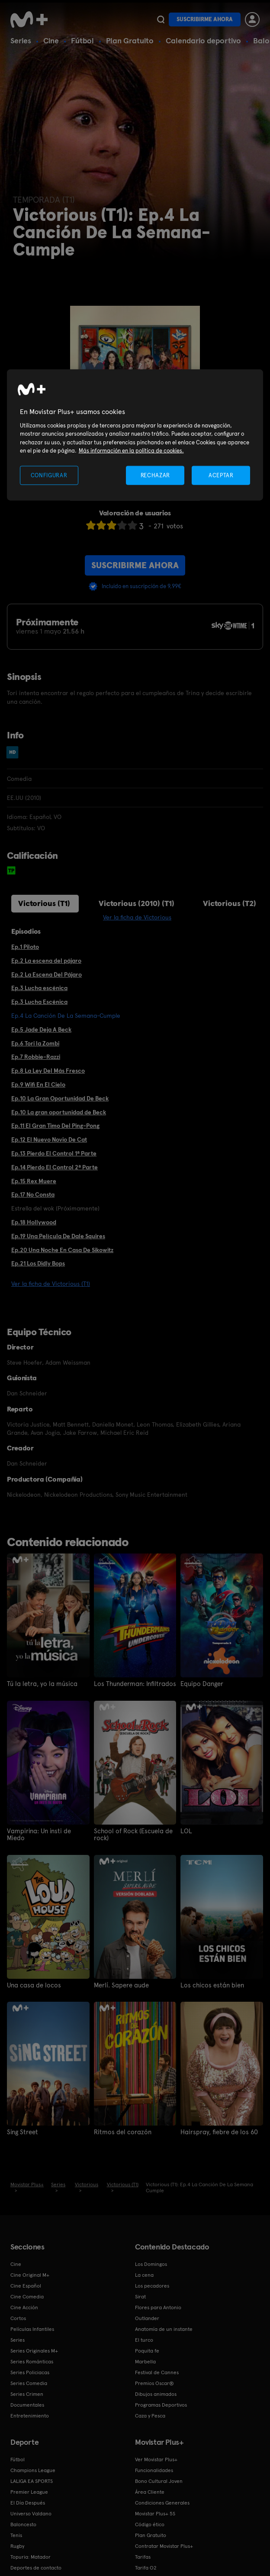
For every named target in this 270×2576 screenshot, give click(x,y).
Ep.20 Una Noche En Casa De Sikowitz (62, 1249)
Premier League (29, 2491)
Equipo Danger (200, 1683)
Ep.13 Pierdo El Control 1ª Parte (53, 1153)
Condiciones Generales (162, 2501)
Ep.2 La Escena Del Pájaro (46, 974)
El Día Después (27, 2501)
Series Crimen (26, 2393)
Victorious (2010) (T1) (136, 903)
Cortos (18, 2317)
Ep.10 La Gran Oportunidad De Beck (60, 1098)
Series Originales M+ (34, 2349)
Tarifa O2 (146, 2566)
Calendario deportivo (203, 40)
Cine (51, 40)
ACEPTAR (221, 475)
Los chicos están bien (209, 1984)
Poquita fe (147, 2349)
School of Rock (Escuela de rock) (130, 1834)
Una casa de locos (31, 1984)
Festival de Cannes (157, 2371)
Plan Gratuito (130, 40)
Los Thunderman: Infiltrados (132, 1683)
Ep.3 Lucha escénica (39, 987)
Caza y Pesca (150, 2414)
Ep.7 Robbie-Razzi (35, 1056)
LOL (185, 1830)
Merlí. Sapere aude (120, 1984)
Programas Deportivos (161, 2404)
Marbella (145, 2360)
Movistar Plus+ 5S (155, 2512)
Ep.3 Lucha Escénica (39, 1001)
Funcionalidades (154, 2469)
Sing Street (22, 2131)
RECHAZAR (155, 475)
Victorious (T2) (229, 903)
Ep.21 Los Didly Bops (38, 1263)
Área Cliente (149, 2491)
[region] (135, 435)
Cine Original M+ (29, 2274)
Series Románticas (31, 2360)
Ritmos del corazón (120, 2131)
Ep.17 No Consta (33, 1194)
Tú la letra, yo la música (39, 1683)
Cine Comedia (27, 2295)
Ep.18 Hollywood (33, 1222)
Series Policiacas (29, 2371)
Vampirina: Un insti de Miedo (47, 1830)
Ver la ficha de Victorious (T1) (50, 1283)
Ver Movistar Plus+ (156, 2458)
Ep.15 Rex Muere (33, 1181)
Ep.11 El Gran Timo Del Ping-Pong (55, 1125)
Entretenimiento (29, 2414)
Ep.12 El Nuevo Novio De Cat (49, 1139)
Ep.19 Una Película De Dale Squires (58, 1236)
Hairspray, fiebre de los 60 (216, 2131)
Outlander (147, 2317)
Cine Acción (24, 2306)
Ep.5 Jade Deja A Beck (41, 1029)
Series (20, 40)
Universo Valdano (30, 2512)
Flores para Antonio (158, 2306)
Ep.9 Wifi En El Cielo (38, 1084)
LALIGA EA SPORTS (31, 2480)
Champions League (32, 2469)
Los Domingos (151, 2263)
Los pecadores (152, 2285)
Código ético (149, 2523)
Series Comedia (28, 2382)
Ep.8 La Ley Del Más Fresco (48, 1070)
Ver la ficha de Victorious (137, 917)
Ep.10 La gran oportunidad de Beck (58, 1112)
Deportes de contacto (35, 2566)
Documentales (27, 2404)
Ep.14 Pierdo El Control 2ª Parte (54, 1167)
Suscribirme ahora (205, 19)
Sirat (140, 2295)
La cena (144, 2274)
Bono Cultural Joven (159, 2480)
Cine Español (25, 2285)
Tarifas (143, 2556)
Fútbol (82, 40)
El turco (144, 2339)
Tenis (16, 2534)
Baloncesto (23, 2523)
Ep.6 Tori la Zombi (35, 1043)
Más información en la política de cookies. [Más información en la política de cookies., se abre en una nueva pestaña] (131, 450)
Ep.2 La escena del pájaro (46, 960)
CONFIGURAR (49, 475)
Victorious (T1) (44, 903)
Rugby (17, 2545)
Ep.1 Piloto (25, 946)
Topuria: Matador (30, 2556)
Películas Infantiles (32, 2328)
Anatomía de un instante (164, 2328)
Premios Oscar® (154, 2382)
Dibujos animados (156, 2393)
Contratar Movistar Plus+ (164, 2545)
